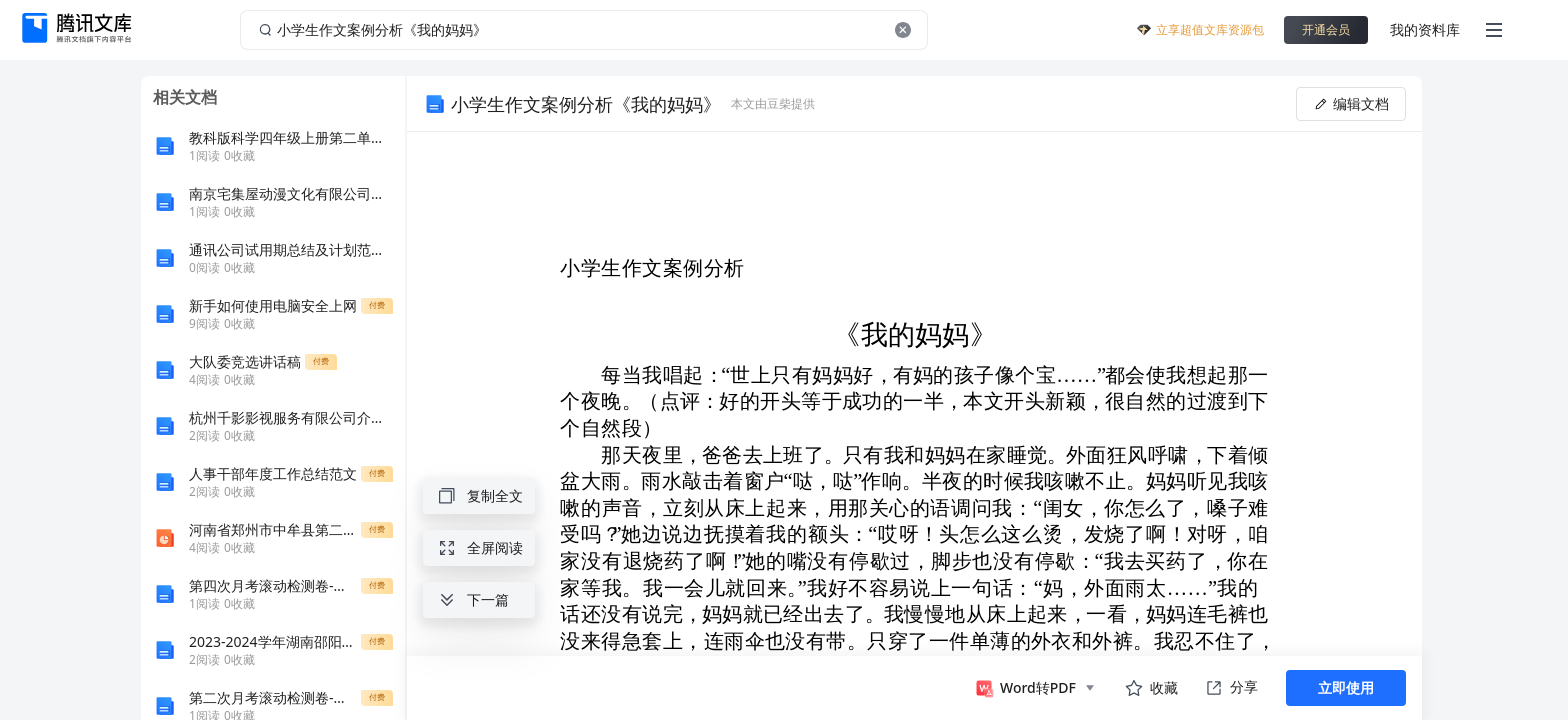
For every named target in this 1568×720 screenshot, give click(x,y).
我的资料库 (1425, 29)
